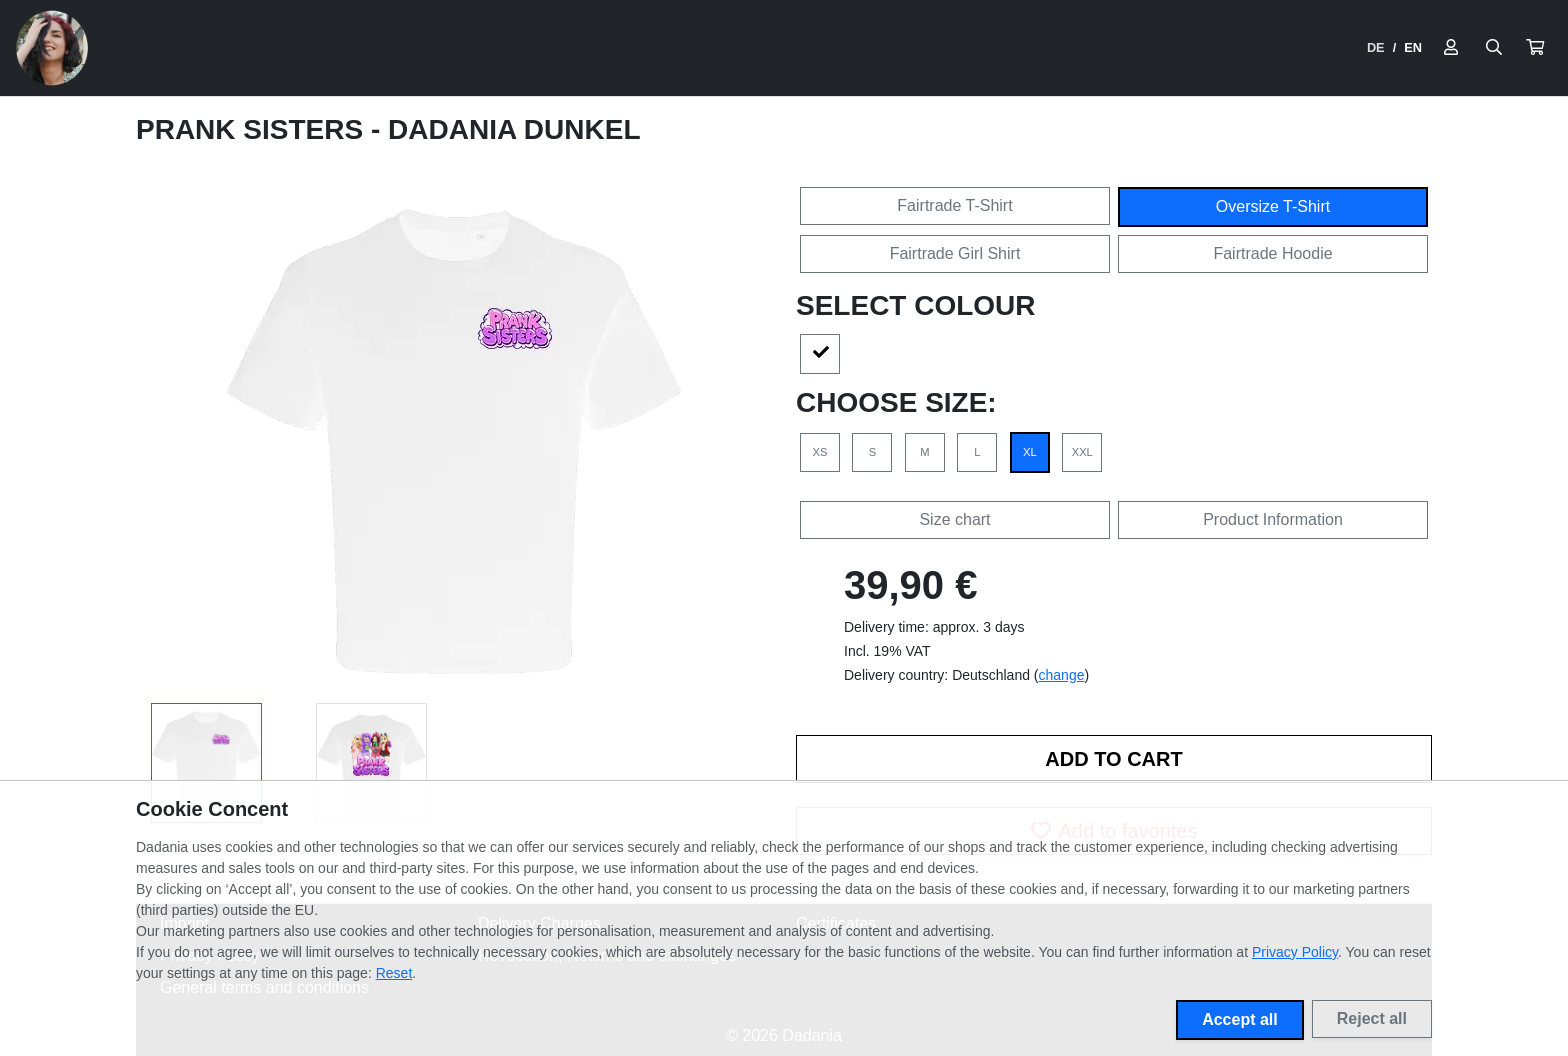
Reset (394, 973)
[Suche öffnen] (1494, 48)
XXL (1082, 452)
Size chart (954, 519)
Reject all (1372, 1018)
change (1062, 675)
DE (1376, 47)
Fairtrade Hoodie (1272, 253)
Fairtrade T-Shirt (954, 205)
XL (1030, 452)
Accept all (1240, 1019)
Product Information (1273, 519)
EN (1413, 47)
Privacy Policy (1295, 952)
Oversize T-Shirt (1273, 206)
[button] (1535, 48)
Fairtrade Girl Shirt (955, 253)
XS (820, 452)
